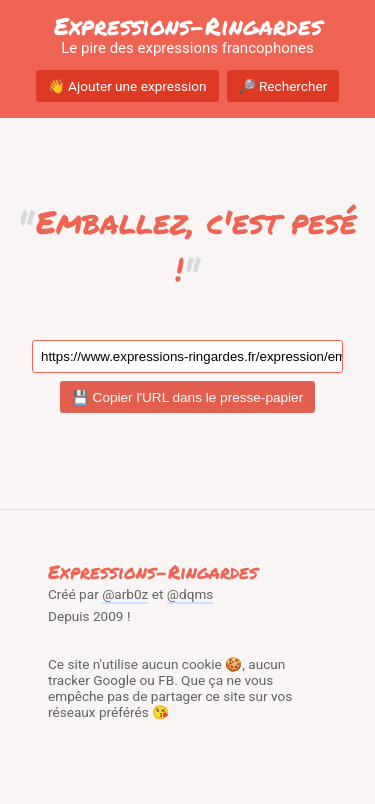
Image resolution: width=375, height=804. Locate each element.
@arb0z (125, 594)
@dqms (190, 594)
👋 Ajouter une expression (127, 86)
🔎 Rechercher (283, 86)
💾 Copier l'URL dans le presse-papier (187, 397)
